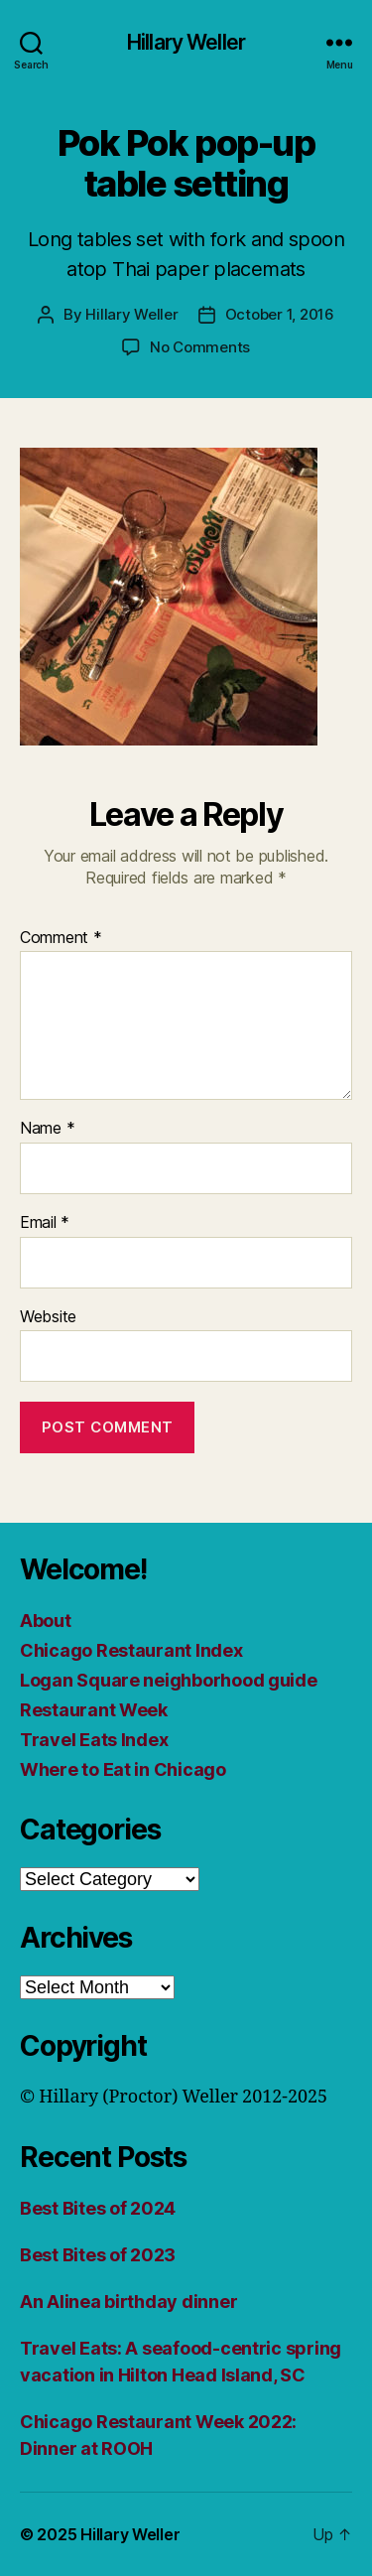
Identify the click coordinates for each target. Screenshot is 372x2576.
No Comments (200, 347)
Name (47, 1129)
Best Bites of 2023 (98, 2254)
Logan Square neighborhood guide (168, 1680)
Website (48, 1317)
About (45, 1620)
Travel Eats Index (94, 1739)
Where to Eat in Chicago (123, 1769)
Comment (61, 938)
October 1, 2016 (279, 314)
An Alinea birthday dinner (128, 2301)
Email (44, 1223)
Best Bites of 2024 (98, 2208)
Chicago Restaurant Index (131, 1650)
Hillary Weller (186, 42)
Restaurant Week (94, 1709)
